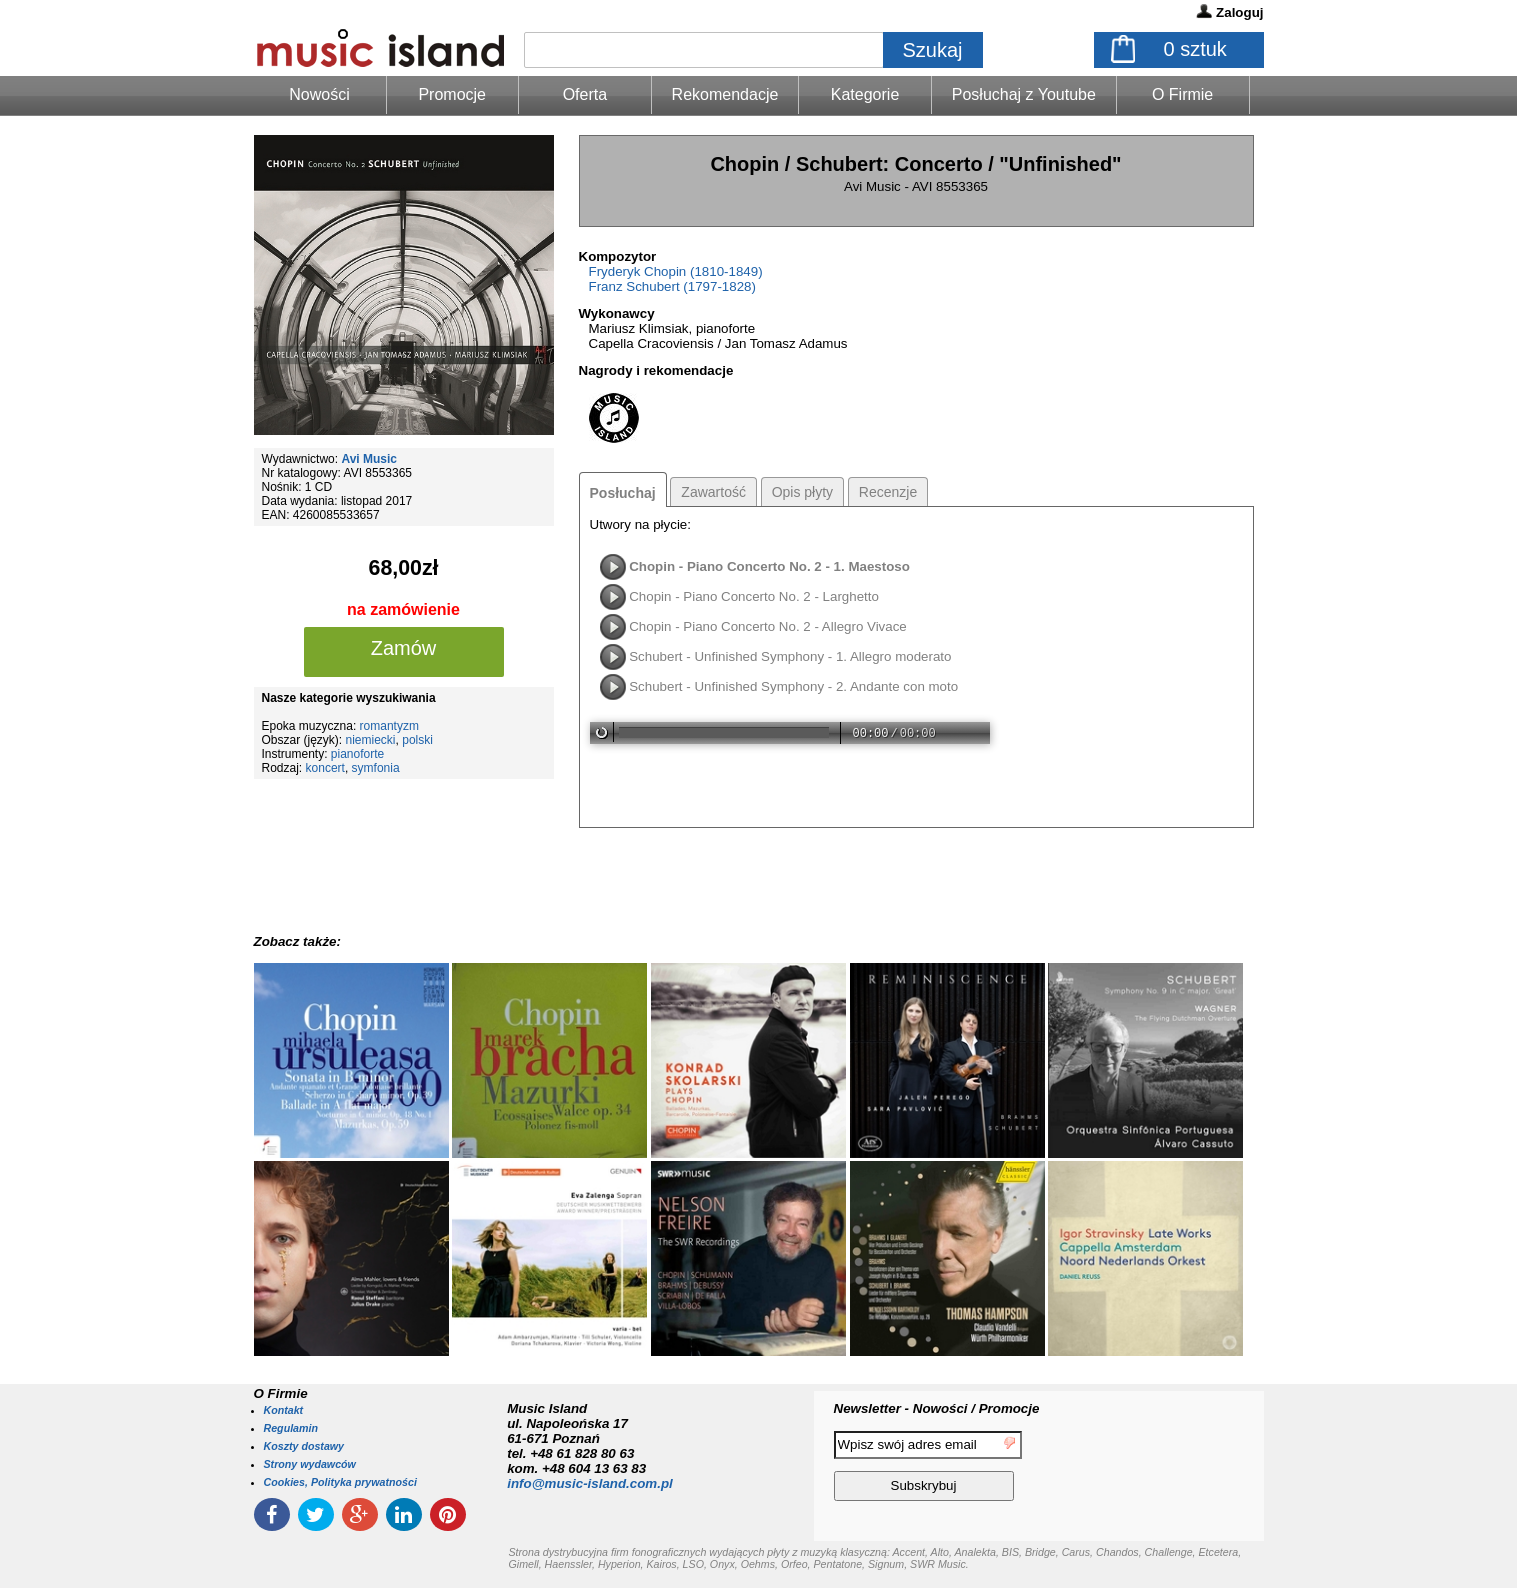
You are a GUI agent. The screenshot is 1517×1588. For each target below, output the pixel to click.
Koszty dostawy (304, 1446)
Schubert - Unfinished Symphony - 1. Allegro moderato (790, 656)
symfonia (376, 768)
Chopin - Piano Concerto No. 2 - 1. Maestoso (769, 566)
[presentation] (1182, 1469)
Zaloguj (1239, 12)
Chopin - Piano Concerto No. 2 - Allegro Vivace (768, 626)
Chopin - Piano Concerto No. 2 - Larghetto (754, 596)
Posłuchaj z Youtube (1024, 94)
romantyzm (389, 726)
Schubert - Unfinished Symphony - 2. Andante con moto (793, 686)
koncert (325, 768)
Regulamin (291, 1428)
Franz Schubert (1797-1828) (672, 286)
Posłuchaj (623, 493)
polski (417, 740)
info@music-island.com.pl (590, 1483)
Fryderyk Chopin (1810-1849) (676, 271)
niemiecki (371, 740)
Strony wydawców (310, 1464)
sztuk (1195, 49)
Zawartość (713, 492)
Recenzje (888, 492)
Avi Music (369, 459)
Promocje (452, 94)
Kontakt (284, 1410)
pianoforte (357, 754)
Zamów (404, 648)
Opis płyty (802, 492)
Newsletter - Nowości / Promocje (937, 1408)
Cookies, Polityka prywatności (340, 1482)
